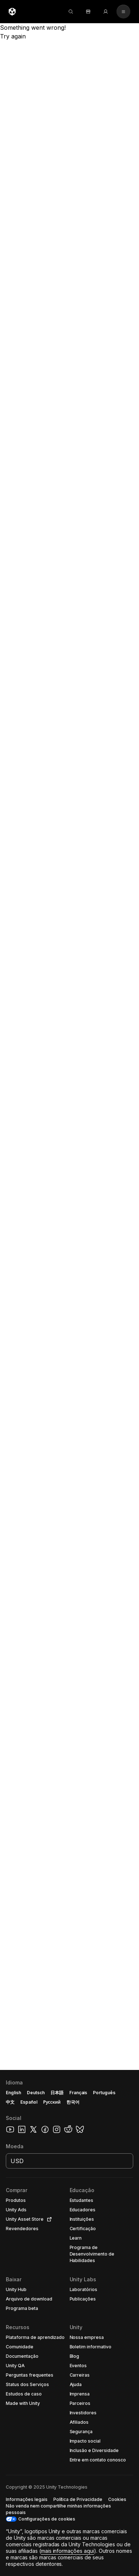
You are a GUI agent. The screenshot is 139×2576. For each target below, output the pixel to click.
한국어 (72, 2102)
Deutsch (36, 2092)
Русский (52, 2102)
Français (78, 2092)
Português (104, 2092)
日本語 (57, 2092)
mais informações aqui (67, 2551)
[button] (69, 2323)
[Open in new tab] (48, 2219)
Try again (13, 36)
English (13, 2092)
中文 (10, 2102)
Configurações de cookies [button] (46, 2519)
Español (28, 2102)
